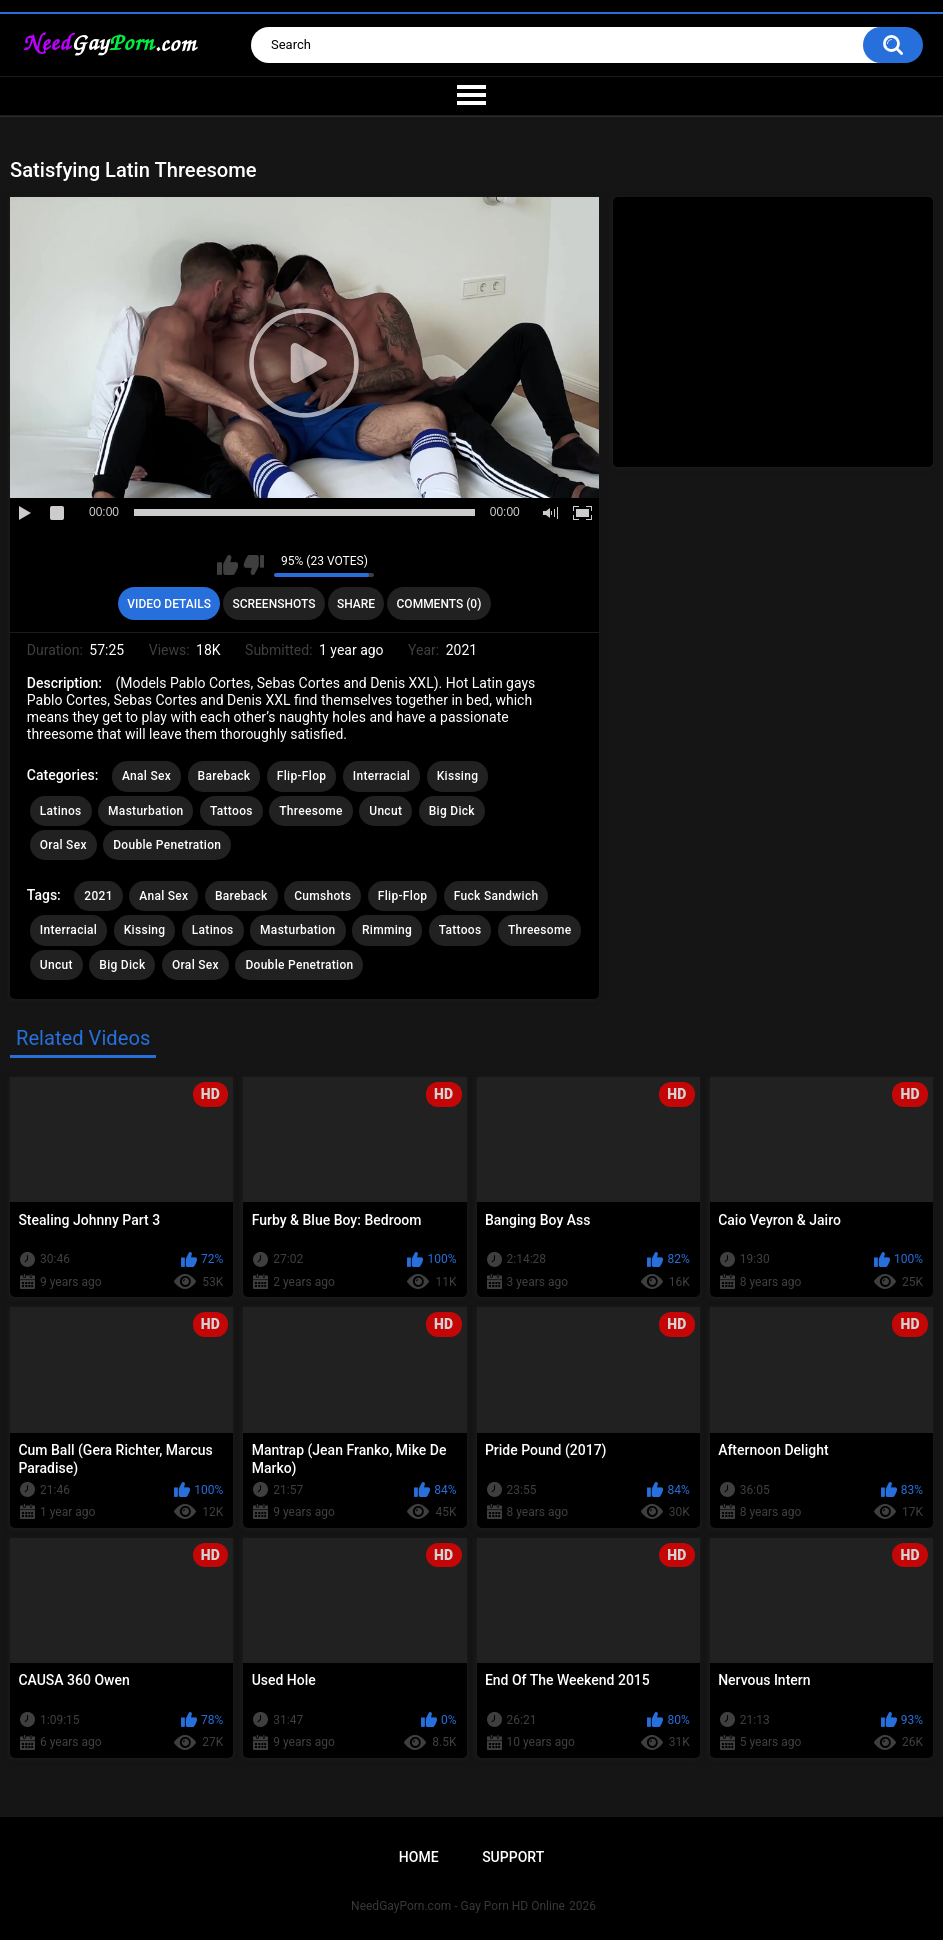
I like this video (227, 565)
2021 (98, 896)
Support (513, 1857)
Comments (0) (439, 604)
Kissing (458, 776)
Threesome (311, 811)
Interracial (381, 776)
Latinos (61, 811)
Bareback (224, 776)
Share (356, 604)
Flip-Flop (301, 776)
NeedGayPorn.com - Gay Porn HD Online (458, 1906)
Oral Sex (63, 845)
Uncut (385, 811)
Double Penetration (167, 845)
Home (419, 1857)
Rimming (387, 930)
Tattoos (231, 811)
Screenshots (273, 604)
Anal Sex (146, 776)
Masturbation (145, 811)
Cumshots (322, 896)
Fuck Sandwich (496, 896)
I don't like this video (253, 565)
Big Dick (452, 811)
